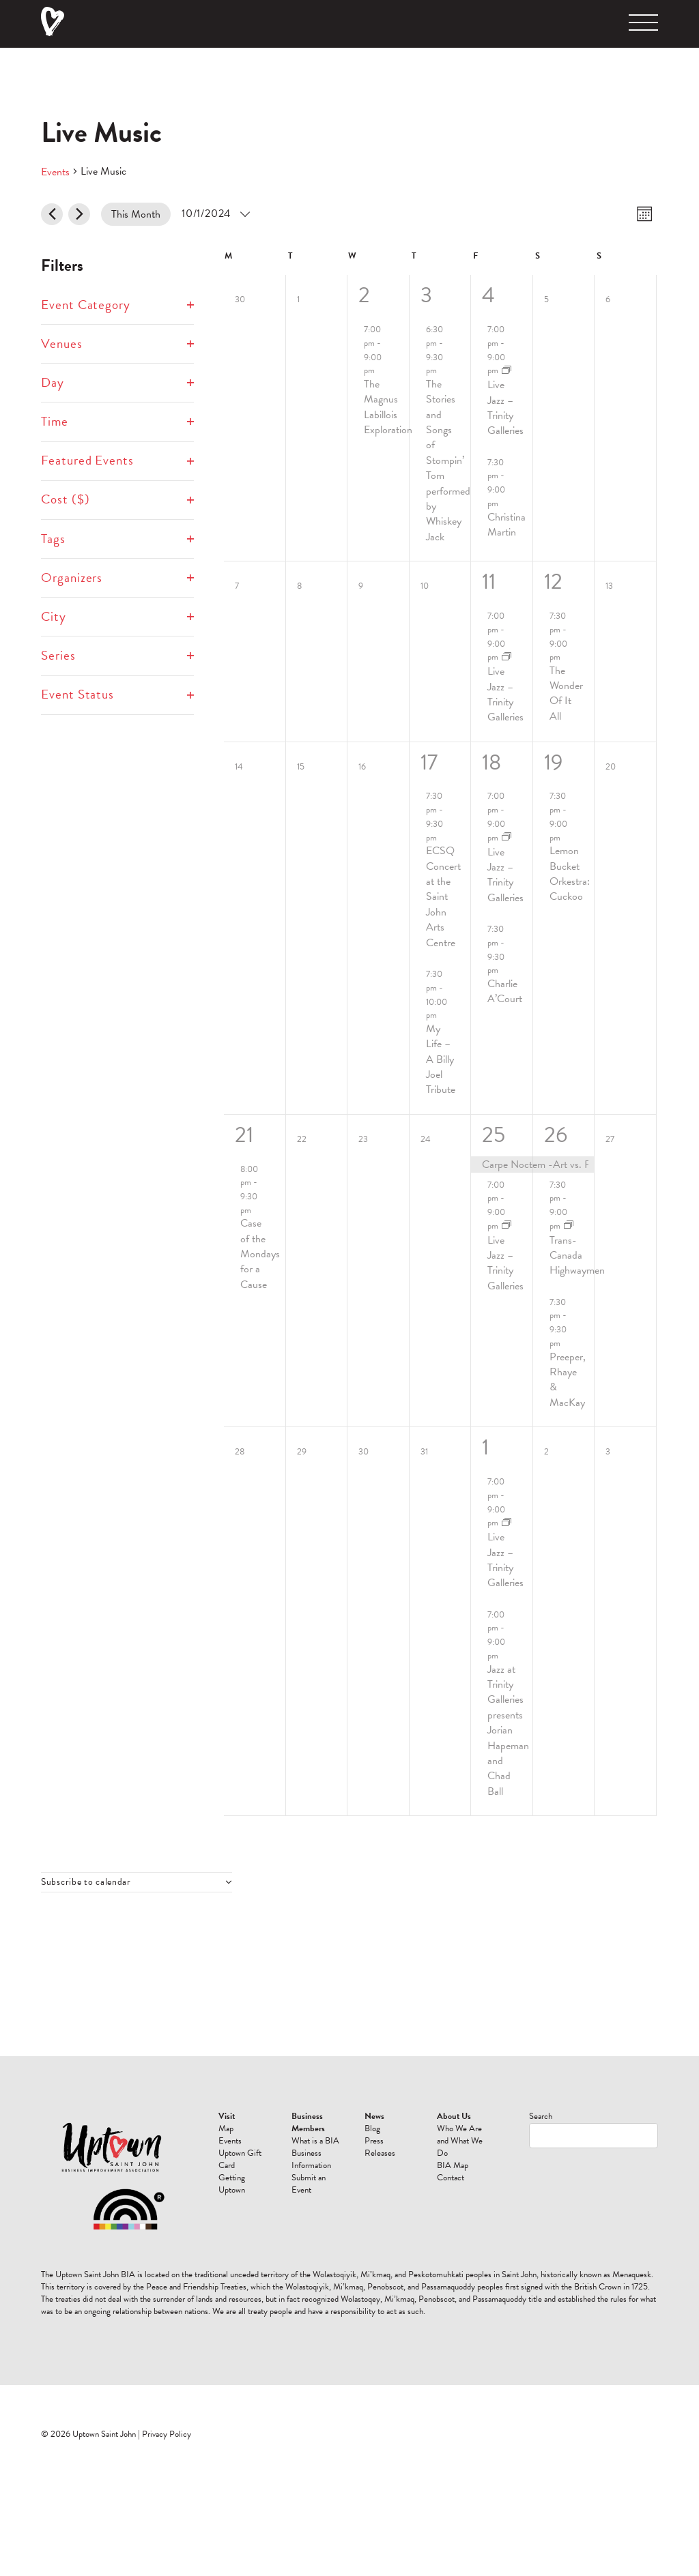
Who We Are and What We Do (460, 2141)
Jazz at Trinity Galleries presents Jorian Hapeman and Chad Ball (508, 1730)
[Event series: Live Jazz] (506, 371)
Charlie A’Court (504, 991)
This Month (135, 214)
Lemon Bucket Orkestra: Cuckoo (570, 874)
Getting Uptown (231, 2184)
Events (55, 171)
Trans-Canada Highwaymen (577, 1255)
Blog (372, 2128)
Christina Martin (506, 524)
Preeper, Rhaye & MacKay (568, 1380)
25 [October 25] (493, 1135)
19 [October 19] (553, 762)
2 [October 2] (364, 295)
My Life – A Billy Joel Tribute (440, 1059)
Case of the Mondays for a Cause (260, 1254)
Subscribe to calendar (86, 1882)
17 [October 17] (429, 762)
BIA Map (452, 2165)
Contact (450, 2177)
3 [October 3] (426, 295)
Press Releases (380, 2147)
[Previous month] (52, 214)
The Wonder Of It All (566, 693)
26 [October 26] (555, 1135)
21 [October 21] (244, 1135)
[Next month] (79, 214)
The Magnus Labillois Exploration (388, 407)
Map (225, 2128)
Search (540, 2116)
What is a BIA (315, 2141)
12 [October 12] (553, 582)
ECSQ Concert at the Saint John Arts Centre (443, 896)
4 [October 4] (488, 295)
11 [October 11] (489, 582)
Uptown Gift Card (239, 2159)
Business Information (311, 2159)
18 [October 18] (491, 762)
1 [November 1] (485, 1447)
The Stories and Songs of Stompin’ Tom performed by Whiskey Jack (448, 460)
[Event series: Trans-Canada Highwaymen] (568, 1225)
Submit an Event (308, 2184)
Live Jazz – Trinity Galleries (505, 408)
